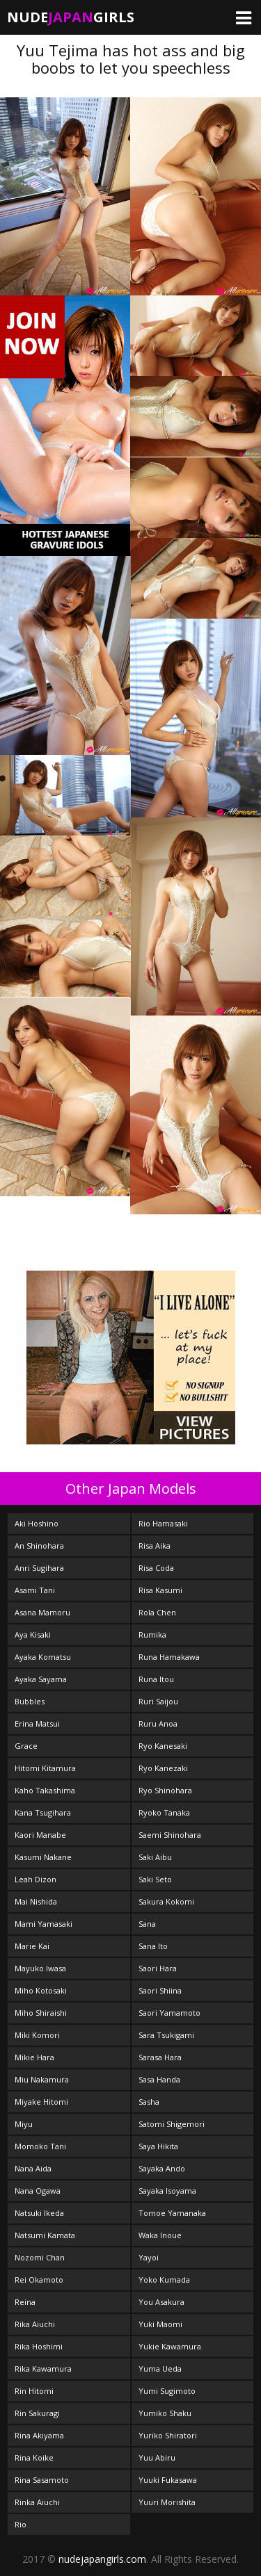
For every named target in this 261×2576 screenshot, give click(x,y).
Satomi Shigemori (172, 2124)
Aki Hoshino (36, 1523)
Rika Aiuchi (35, 2324)
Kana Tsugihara (43, 1812)
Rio (20, 2524)
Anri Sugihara (39, 1568)
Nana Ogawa (38, 2190)
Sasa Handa (159, 2079)
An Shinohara (39, 1545)
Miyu (24, 2124)
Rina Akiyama (39, 2435)
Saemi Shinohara (170, 1834)
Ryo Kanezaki (163, 1768)
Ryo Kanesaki (163, 1746)
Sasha (149, 2101)
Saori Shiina (160, 1990)
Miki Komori (37, 2035)
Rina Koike (34, 2457)
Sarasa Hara (160, 2057)
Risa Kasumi (160, 1590)
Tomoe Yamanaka (172, 2213)
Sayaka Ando (162, 2168)
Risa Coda (156, 1568)
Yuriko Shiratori (168, 2435)
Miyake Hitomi (41, 2101)
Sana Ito (153, 1946)
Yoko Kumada (164, 2279)
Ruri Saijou (158, 1701)
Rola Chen (157, 1612)
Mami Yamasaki (43, 1923)
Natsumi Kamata (45, 2235)
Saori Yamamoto (169, 2012)
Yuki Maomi (160, 2324)
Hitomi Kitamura (45, 1768)
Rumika (152, 1634)
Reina (25, 2302)
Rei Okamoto (39, 2279)
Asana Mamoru (42, 1612)
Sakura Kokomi (166, 1901)
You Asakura (161, 2302)
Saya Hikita (158, 2146)
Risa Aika (155, 1545)
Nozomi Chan (40, 2257)
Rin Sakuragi (37, 2413)
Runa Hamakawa (169, 1657)
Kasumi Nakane (43, 1857)
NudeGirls (70, 17)
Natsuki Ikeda (39, 2213)
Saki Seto (155, 1879)
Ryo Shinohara (165, 1790)
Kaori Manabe (40, 1834)
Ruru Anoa (158, 1723)
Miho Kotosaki (41, 1990)
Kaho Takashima (45, 1790)
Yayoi (149, 2257)
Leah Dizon (35, 1879)
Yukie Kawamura (170, 2346)
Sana (147, 1923)
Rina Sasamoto (42, 2480)
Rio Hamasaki (163, 1523)
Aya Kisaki (33, 1634)
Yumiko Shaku (165, 2413)
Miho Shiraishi (41, 2012)
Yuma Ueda (160, 2368)
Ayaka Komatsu (43, 1657)
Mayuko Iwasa (40, 1968)
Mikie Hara (34, 2057)
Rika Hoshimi (39, 2346)
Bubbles (30, 1701)
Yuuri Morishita (167, 2502)
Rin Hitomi (34, 2391)
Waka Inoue (160, 2235)
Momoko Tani (40, 2146)
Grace (26, 1746)
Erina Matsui (37, 1723)
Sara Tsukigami (166, 2035)
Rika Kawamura (43, 2368)
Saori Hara (158, 1968)
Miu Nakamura (42, 2079)
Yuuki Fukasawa (168, 2480)
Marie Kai (32, 1946)
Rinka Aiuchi (37, 2502)
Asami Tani (35, 1590)
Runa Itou (156, 1679)
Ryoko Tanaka (164, 1812)
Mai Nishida (36, 1901)
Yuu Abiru (157, 2457)
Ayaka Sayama (41, 1679)
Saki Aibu (155, 1857)
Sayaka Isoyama (167, 2190)
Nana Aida (33, 2168)
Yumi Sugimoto (167, 2391)
